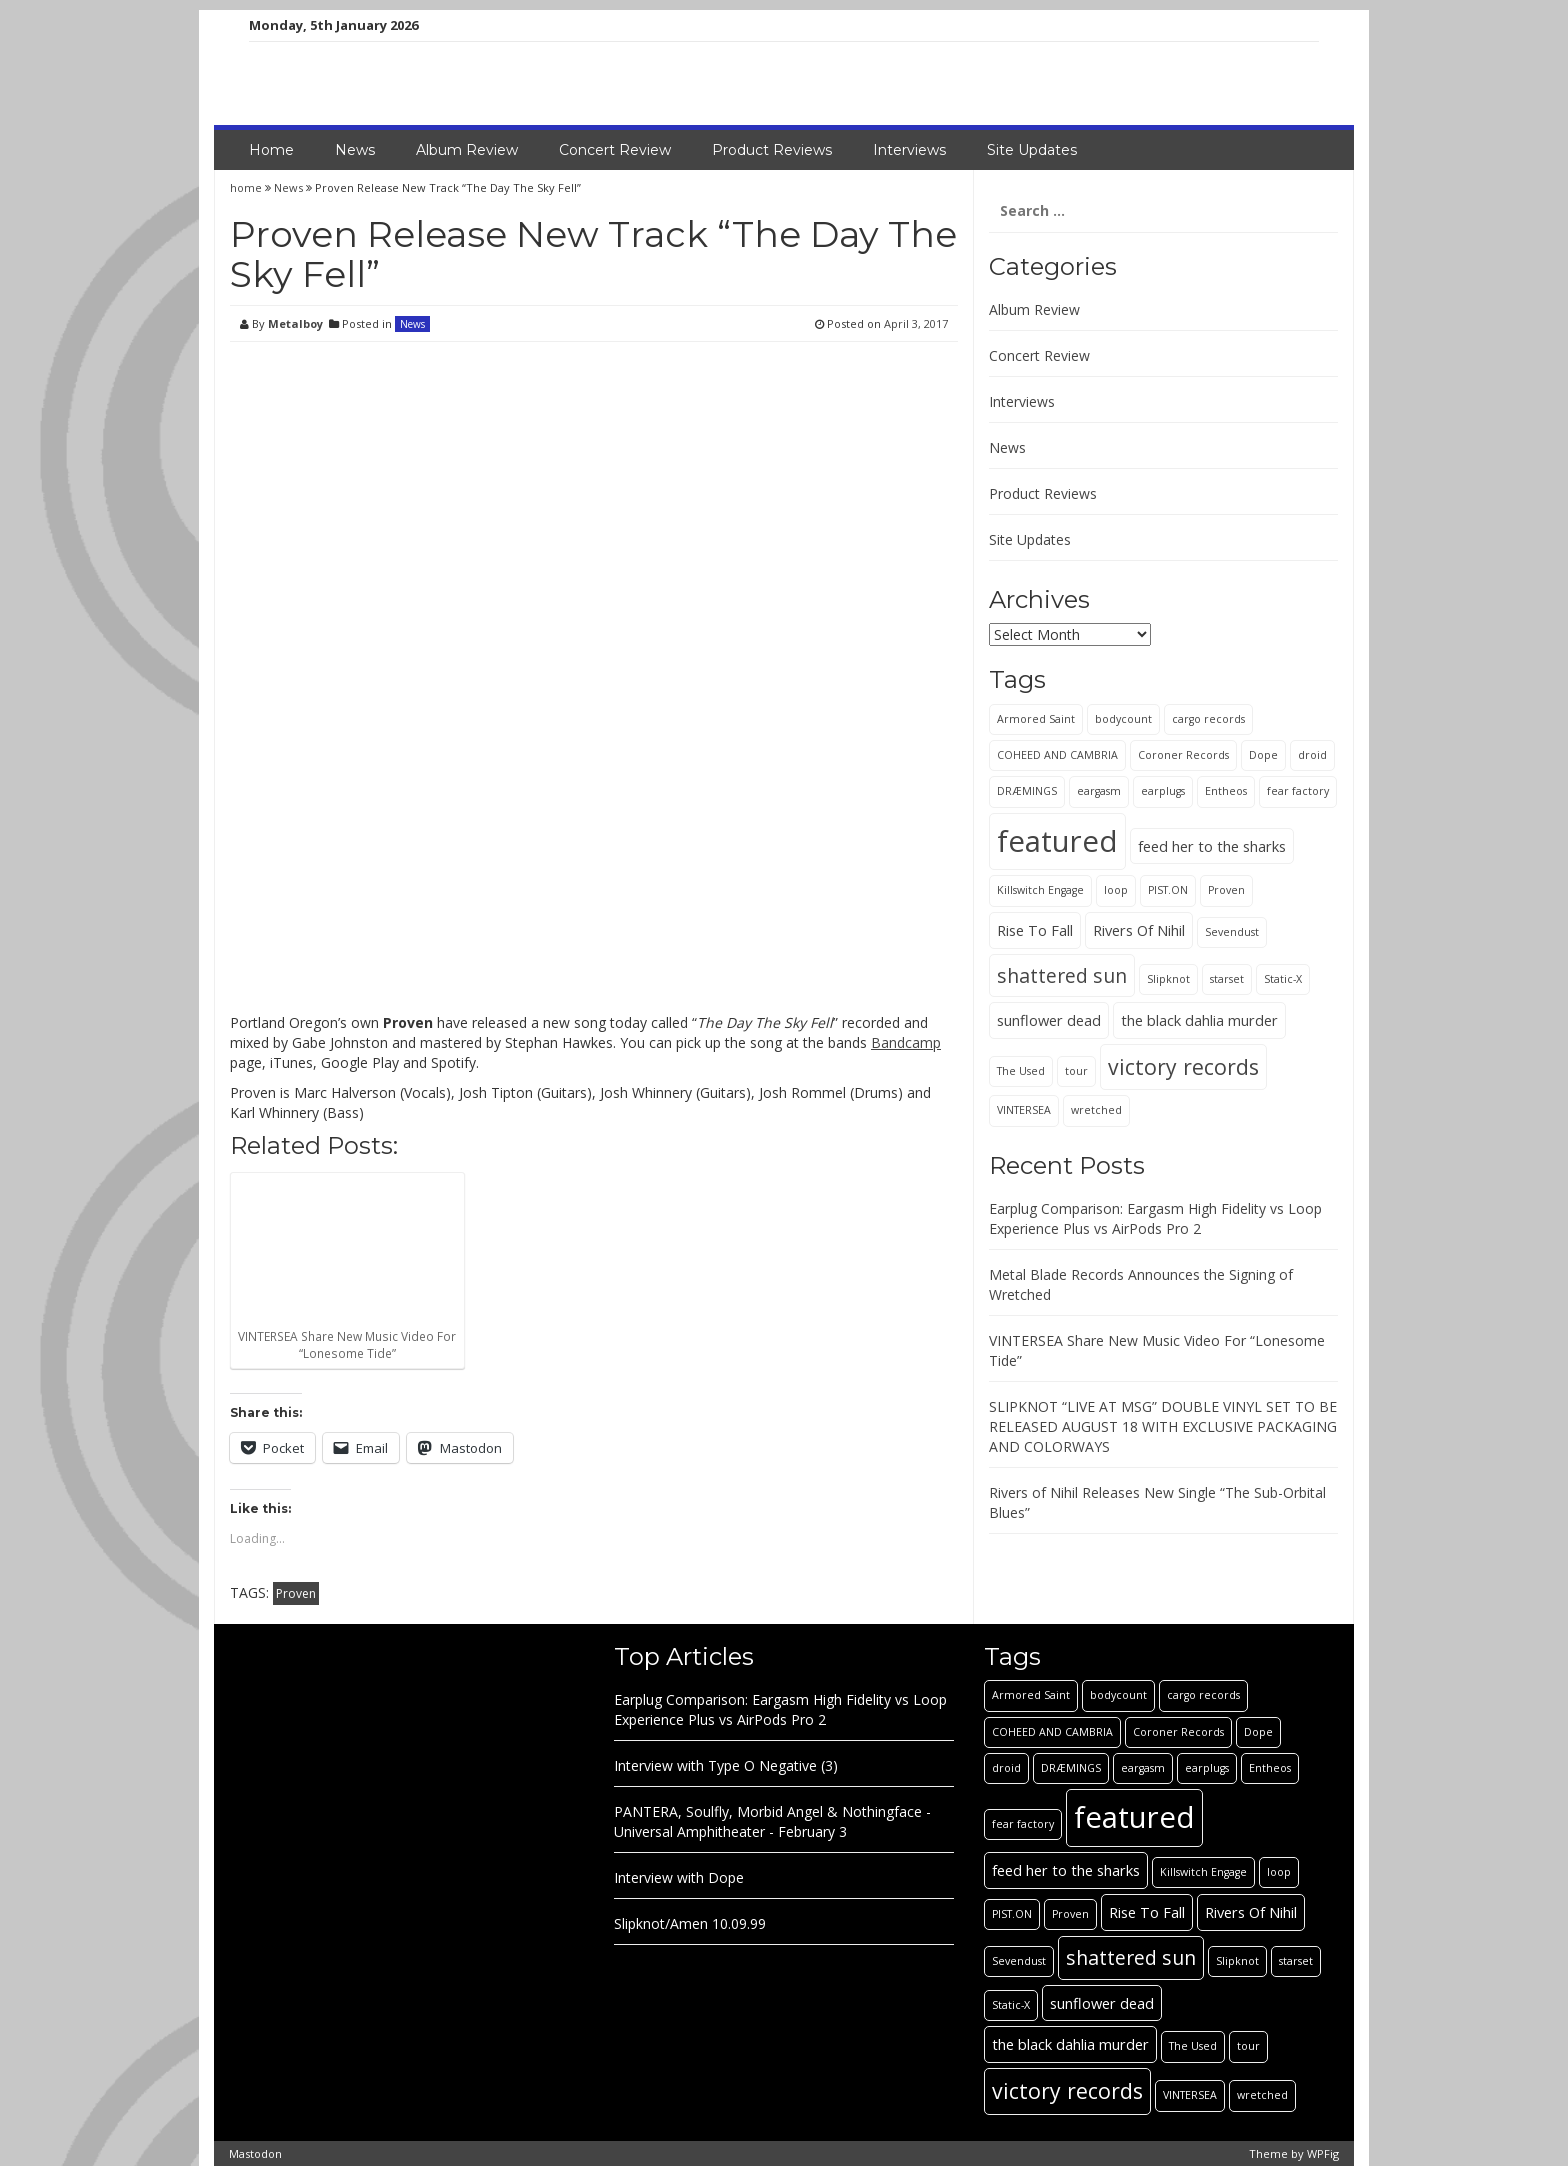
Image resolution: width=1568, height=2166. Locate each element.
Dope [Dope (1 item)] (1263, 755)
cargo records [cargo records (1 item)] (1208, 719)
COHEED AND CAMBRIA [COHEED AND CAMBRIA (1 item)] (1057, 755)
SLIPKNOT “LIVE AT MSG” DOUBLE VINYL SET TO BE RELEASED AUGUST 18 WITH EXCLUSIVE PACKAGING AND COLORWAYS (1163, 1426)
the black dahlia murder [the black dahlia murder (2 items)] (1199, 1020)
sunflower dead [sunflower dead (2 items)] (1049, 1020)
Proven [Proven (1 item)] (1226, 890)
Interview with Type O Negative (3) (726, 1765)
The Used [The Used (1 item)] (1021, 1071)
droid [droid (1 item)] (1312, 755)
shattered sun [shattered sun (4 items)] (1062, 975)
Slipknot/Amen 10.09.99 (690, 1923)
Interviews (909, 150)
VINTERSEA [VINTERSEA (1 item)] (1024, 1110)
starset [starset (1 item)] (1227, 979)
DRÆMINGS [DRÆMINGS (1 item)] (1027, 791)
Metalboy (295, 323)
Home (271, 150)
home (247, 187)
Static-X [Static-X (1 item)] (1283, 979)
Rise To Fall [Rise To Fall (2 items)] (1035, 930)
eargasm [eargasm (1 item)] (1099, 791)
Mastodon (255, 2153)
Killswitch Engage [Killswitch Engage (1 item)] (1040, 890)
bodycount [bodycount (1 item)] (1123, 719)
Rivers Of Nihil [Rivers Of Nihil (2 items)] (1139, 930)
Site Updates (1032, 150)
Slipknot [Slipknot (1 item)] (1168, 979)
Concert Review (615, 150)
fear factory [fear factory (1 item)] (1298, 791)
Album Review (467, 150)
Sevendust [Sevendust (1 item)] (1232, 932)
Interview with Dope (679, 1877)
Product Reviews (772, 150)
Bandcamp (906, 1042)
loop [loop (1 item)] (1116, 890)
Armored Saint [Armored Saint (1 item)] (1036, 719)
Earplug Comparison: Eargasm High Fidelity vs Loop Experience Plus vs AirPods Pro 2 (1155, 1218)
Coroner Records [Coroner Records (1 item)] (1183, 755)
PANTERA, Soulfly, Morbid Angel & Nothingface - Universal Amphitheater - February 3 (772, 1821)
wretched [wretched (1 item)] (1096, 1110)
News (355, 150)
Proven (296, 1593)
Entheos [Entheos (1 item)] (1226, 791)
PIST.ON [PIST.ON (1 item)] (1168, 890)
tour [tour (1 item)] (1076, 1071)
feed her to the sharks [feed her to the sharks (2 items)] (1212, 846)
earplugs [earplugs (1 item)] (1163, 791)
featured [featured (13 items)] (1057, 841)
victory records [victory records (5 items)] (1183, 1066)
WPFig (1323, 2153)
